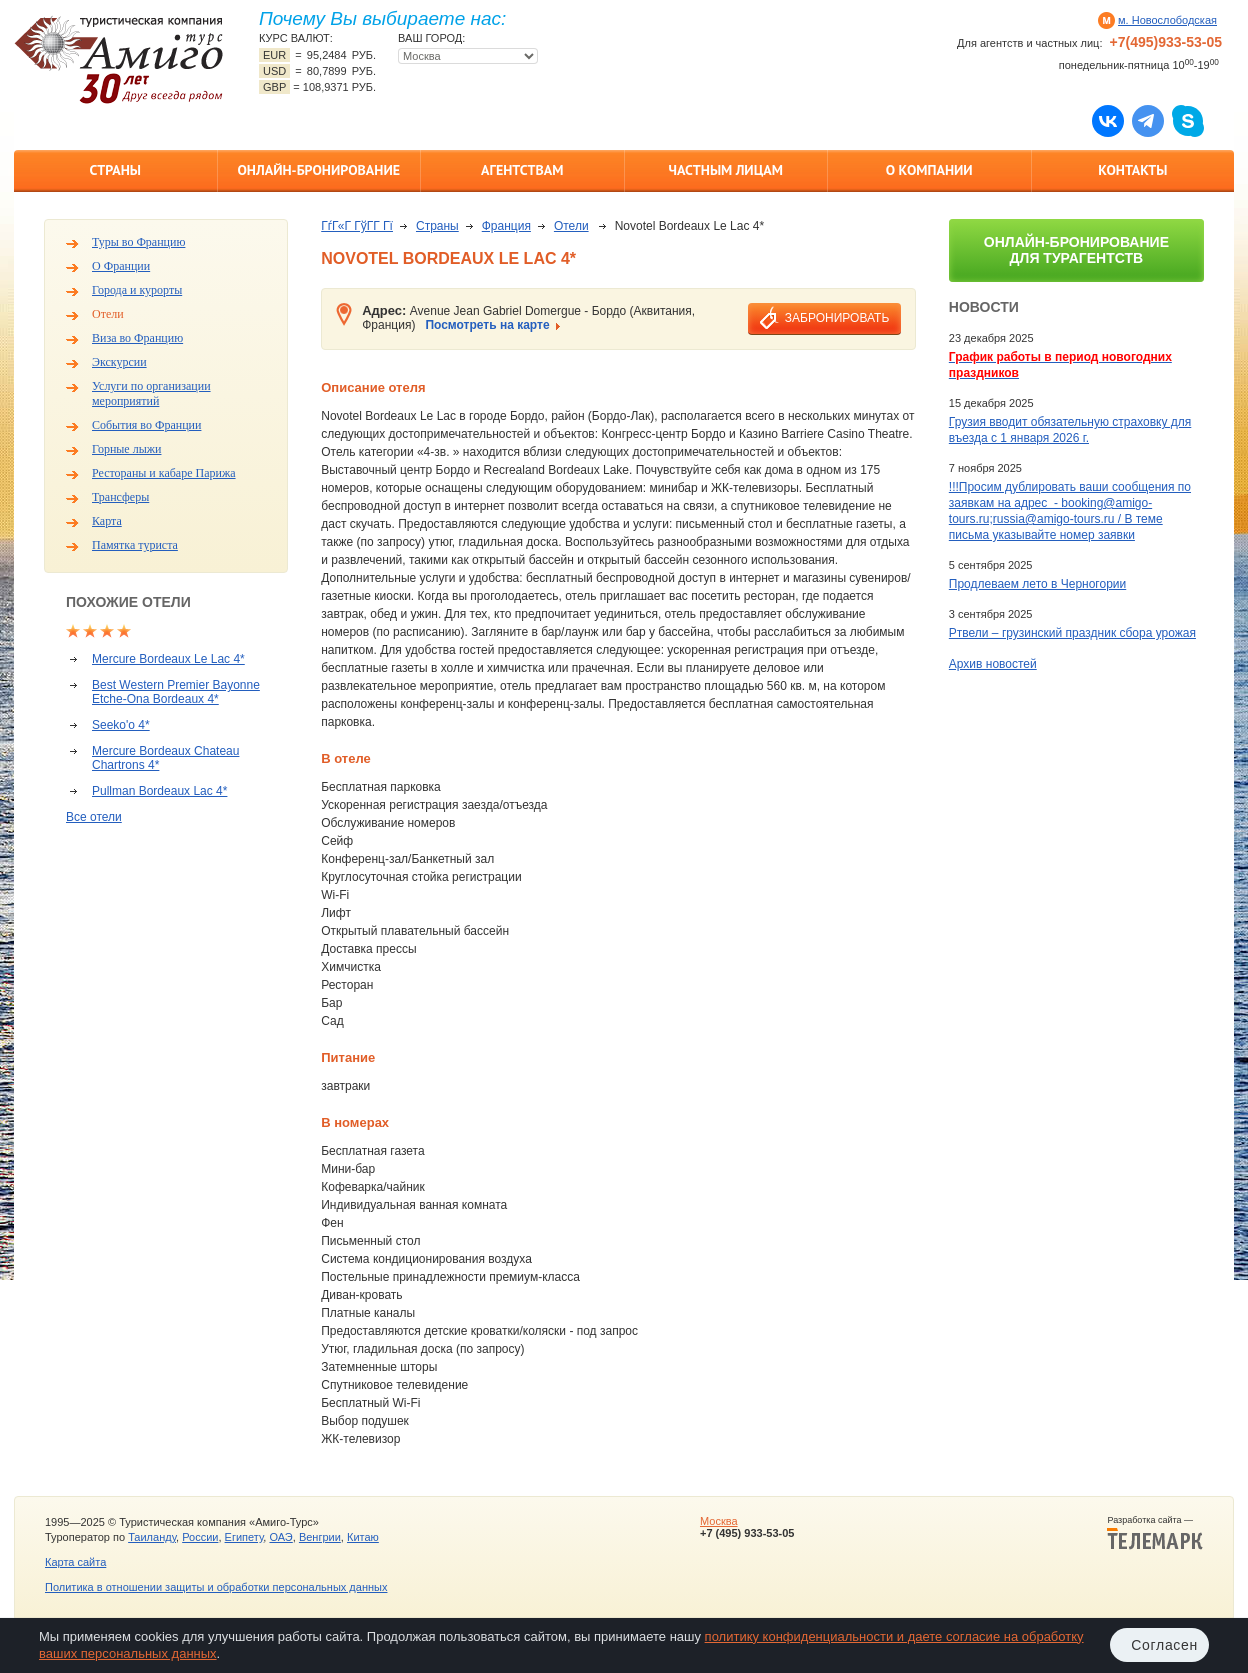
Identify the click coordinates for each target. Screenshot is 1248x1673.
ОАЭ (280, 1537)
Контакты (1132, 170)
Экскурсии (119, 362)
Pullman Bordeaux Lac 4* (159, 791)
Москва (719, 1521)
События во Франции (146, 425)
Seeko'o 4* (121, 725)
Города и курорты (137, 290)
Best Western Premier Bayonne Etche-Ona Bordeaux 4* (176, 692)
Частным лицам (726, 170)
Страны (115, 170)
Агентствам (522, 170)
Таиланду (152, 1537)
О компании (929, 170)
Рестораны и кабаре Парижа (164, 473)
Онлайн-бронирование (318, 170)
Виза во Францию (137, 338)
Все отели (94, 817)
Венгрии (320, 1537)
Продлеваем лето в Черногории (1037, 584)
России (200, 1537)
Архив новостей (993, 664)
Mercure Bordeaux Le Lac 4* (168, 659)
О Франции (121, 266)
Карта (107, 521)
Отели (108, 314)
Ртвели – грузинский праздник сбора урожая (1072, 633)
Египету (244, 1537)
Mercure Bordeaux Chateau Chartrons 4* (165, 758)
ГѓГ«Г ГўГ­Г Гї (357, 226)
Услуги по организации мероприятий (151, 393)
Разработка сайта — (1155, 1533)
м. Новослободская (1167, 20)
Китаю (363, 1537)
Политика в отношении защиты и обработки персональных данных (216, 1587)
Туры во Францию (138, 242)
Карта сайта (75, 1562)
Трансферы (120, 497)
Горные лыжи (126, 449)
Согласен (1164, 1645)
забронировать (837, 318)
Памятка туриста (135, 545)
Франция (506, 226)
